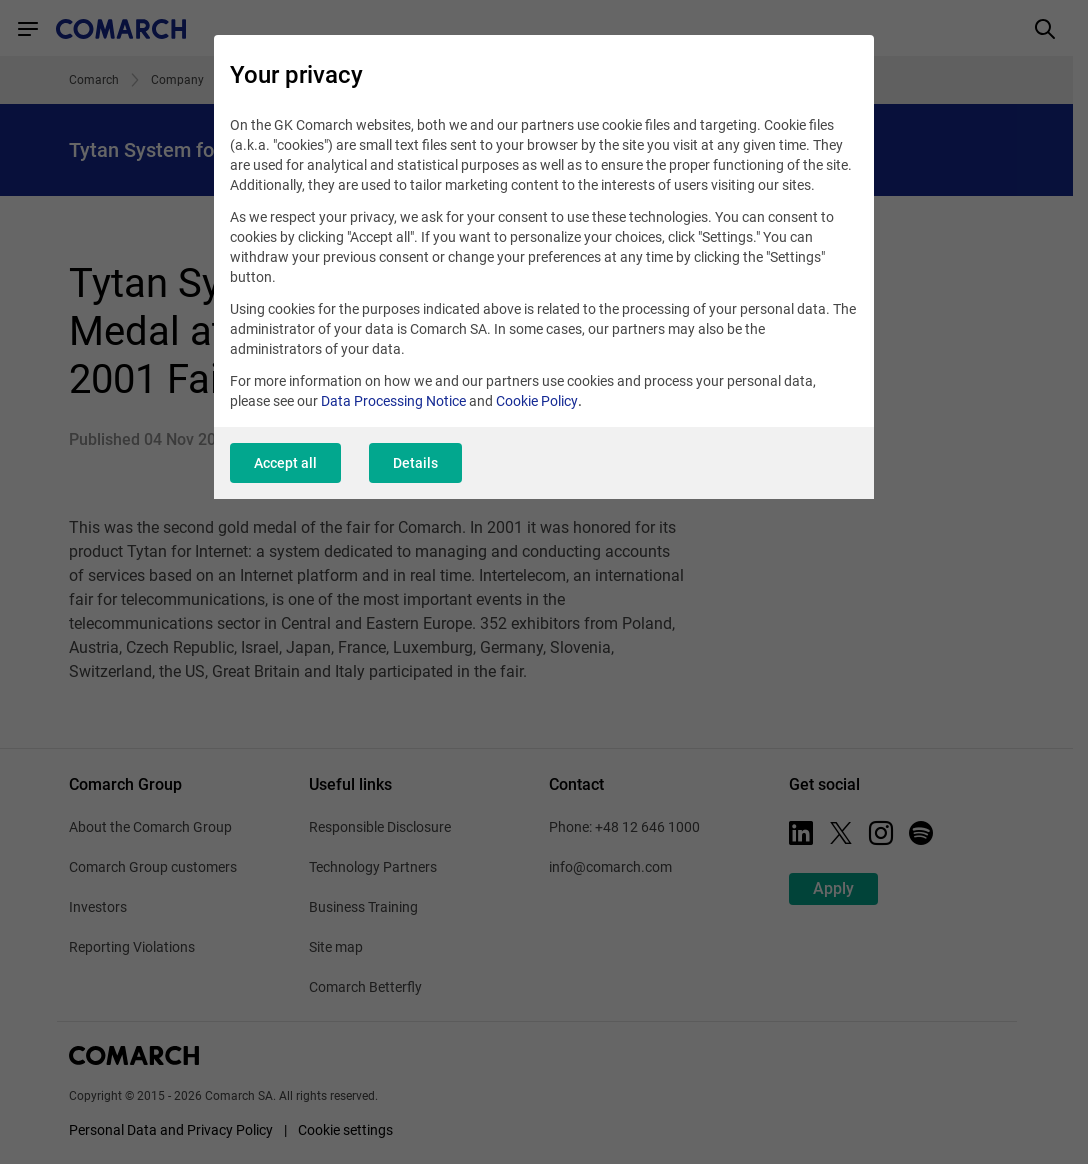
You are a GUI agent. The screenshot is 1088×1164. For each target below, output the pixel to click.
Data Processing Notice (393, 401)
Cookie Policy (537, 401)
